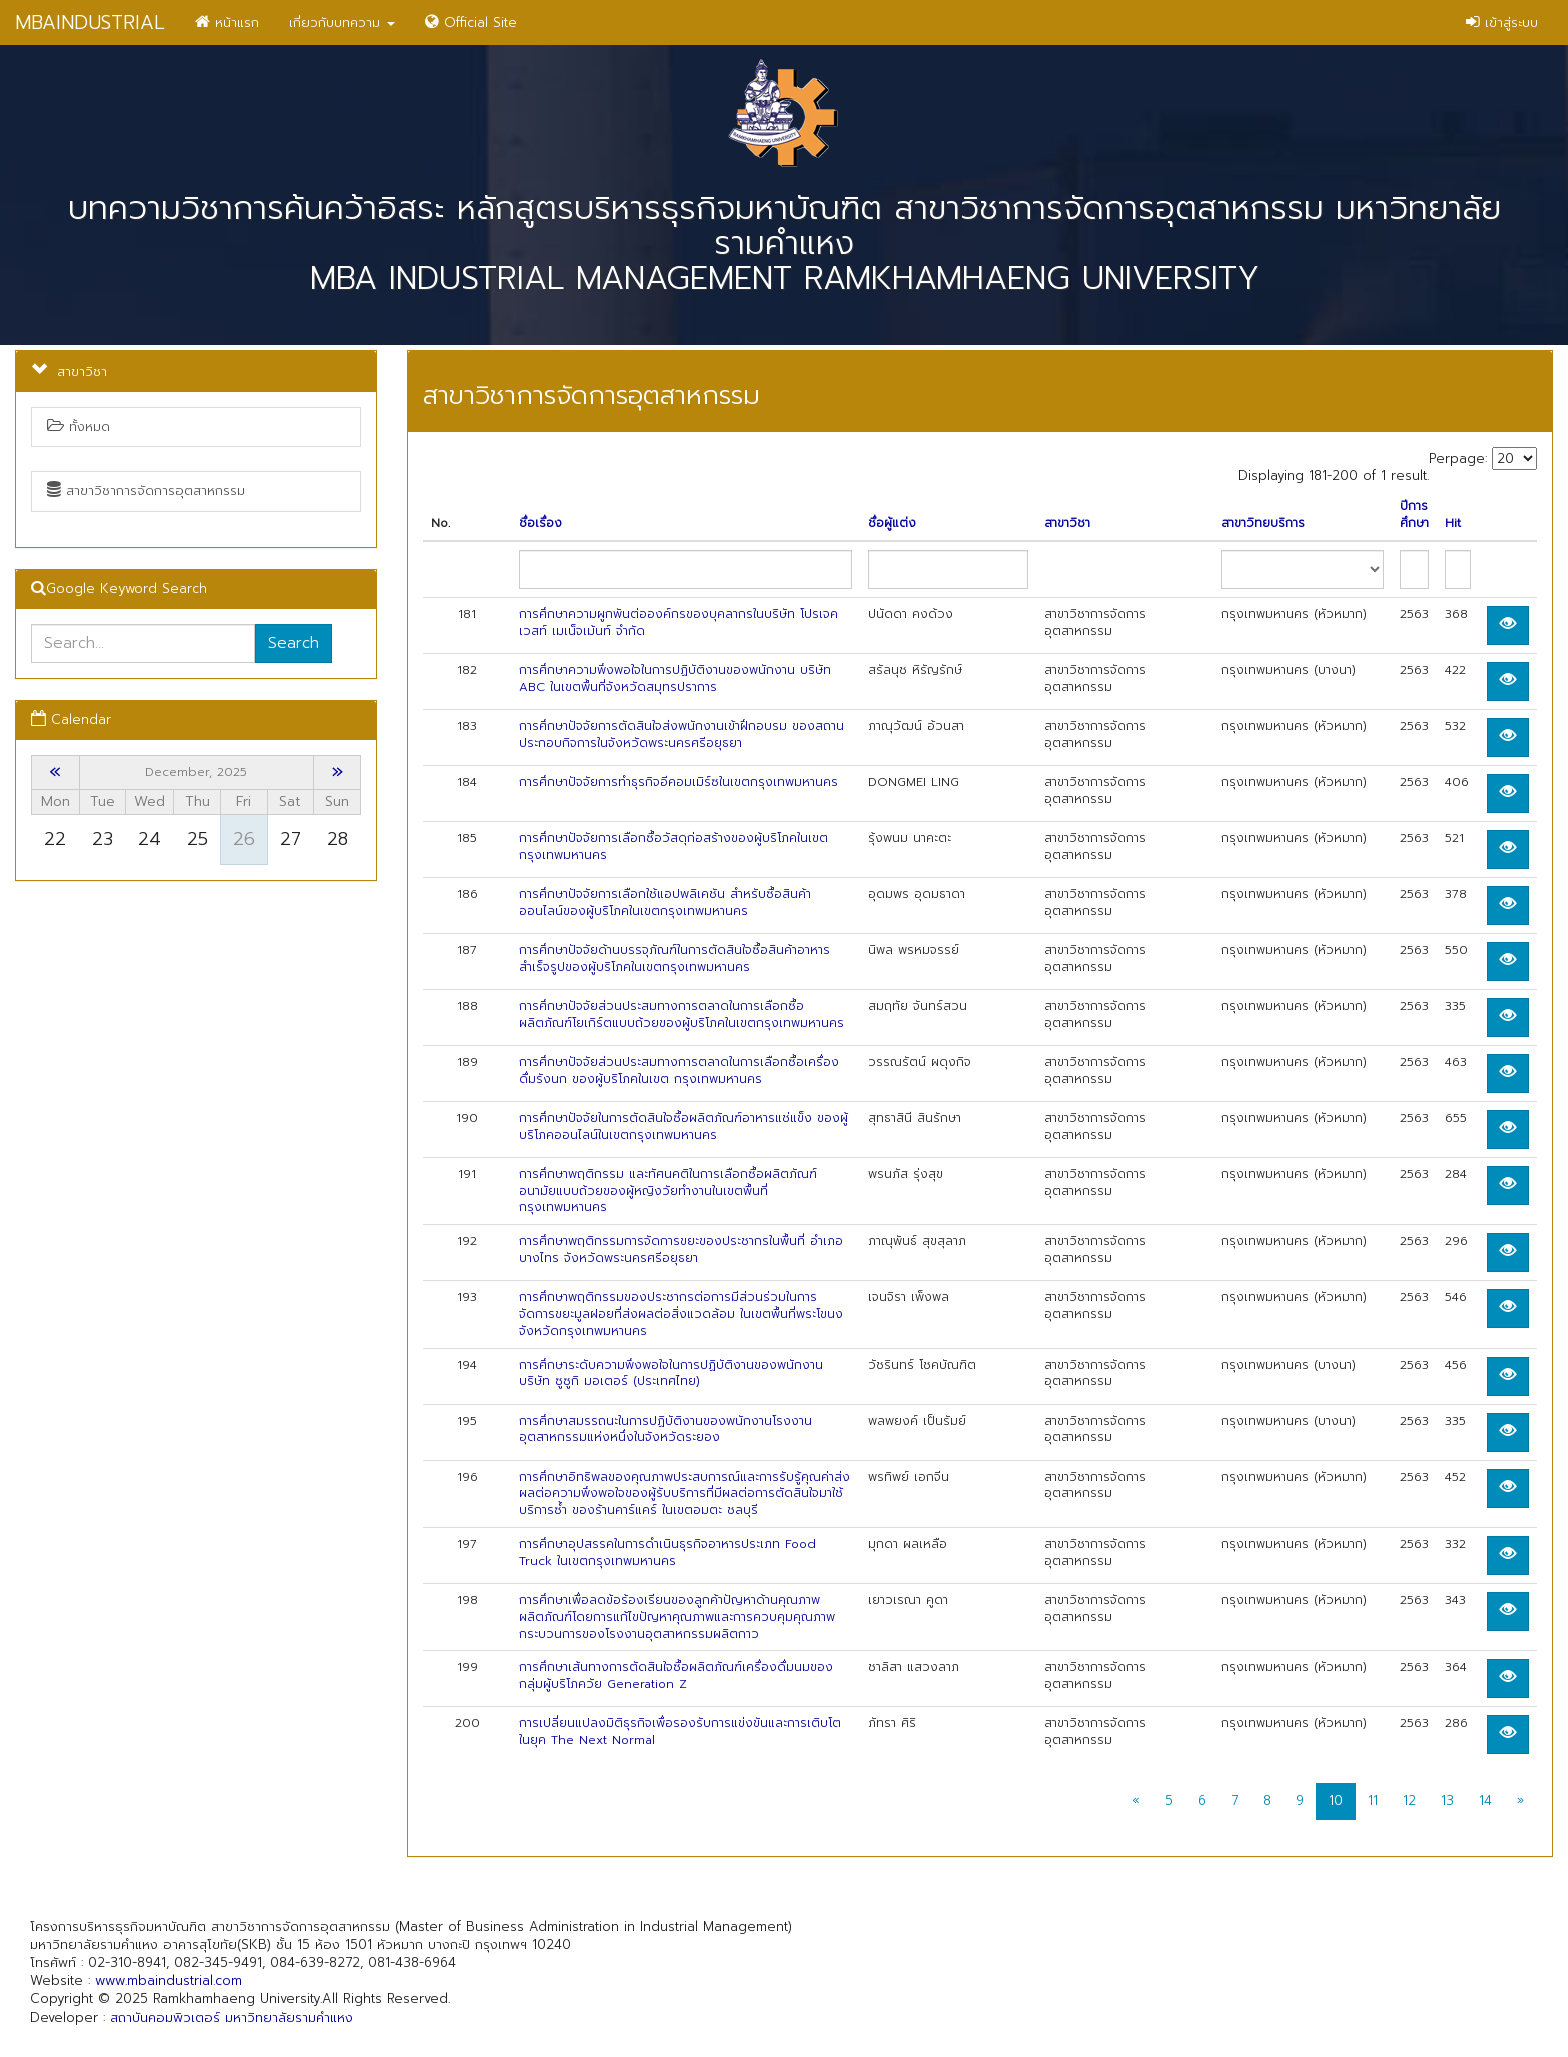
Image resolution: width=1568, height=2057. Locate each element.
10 (1336, 1800)
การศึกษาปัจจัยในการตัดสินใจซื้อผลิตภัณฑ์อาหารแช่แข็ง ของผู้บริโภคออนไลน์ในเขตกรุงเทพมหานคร (683, 1126)
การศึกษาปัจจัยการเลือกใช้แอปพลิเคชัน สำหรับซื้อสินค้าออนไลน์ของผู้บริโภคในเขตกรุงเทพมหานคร (665, 902)
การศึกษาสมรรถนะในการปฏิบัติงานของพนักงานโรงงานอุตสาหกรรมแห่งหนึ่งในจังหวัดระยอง (665, 1429)
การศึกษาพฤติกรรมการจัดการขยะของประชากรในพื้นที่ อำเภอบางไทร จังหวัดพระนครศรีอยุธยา (681, 1249)
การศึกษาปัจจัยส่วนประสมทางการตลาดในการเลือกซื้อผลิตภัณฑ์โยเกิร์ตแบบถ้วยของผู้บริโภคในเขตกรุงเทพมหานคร (681, 1014)
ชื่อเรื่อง (540, 523)
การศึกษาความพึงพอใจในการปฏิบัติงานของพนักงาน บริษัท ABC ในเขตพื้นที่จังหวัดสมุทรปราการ (675, 678)
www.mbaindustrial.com (168, 1980)
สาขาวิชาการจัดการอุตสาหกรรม (146, 490)
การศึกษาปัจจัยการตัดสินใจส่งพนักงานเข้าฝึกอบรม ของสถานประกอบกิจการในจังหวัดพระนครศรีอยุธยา (681, 734)
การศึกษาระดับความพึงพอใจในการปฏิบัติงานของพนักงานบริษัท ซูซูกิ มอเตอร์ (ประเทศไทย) (671, 1373)
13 (1447, 1800)
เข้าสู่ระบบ (1502, 22)
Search (293, 643)
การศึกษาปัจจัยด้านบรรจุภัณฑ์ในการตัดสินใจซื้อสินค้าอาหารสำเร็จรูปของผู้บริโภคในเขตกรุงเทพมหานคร (674, 958)
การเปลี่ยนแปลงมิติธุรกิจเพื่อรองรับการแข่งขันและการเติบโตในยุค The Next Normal (680, 1731)
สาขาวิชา (1067, 523)
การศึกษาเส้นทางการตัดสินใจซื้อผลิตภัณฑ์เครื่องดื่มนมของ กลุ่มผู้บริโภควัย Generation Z (676, 1675)
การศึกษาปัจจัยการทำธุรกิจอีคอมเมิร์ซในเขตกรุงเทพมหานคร (678, 782)
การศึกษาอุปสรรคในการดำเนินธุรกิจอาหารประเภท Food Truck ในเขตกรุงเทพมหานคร (667, 1552)
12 (1409, 1800)
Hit (1453, 523)
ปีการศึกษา (1414, 515)
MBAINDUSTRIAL (90, 22)
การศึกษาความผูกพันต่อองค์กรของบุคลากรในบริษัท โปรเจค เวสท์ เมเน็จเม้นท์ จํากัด (678, 622)
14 (1485, 1800)
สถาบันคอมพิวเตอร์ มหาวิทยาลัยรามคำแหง (231, 2017)
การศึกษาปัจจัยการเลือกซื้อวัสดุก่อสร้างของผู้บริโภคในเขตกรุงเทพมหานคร (673, 846)
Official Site (471, 22)
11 (1373, 1800)
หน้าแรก (227, 22)
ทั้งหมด (78, 426)
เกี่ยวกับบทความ (342, 22)
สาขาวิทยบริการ (1263, 523)
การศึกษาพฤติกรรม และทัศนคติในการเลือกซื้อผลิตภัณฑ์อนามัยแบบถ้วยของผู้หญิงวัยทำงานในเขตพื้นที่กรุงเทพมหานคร (668, 1191)
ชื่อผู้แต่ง (892, 523)
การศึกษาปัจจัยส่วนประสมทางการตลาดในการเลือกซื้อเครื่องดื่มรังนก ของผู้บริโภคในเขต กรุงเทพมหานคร (679, 1070)
